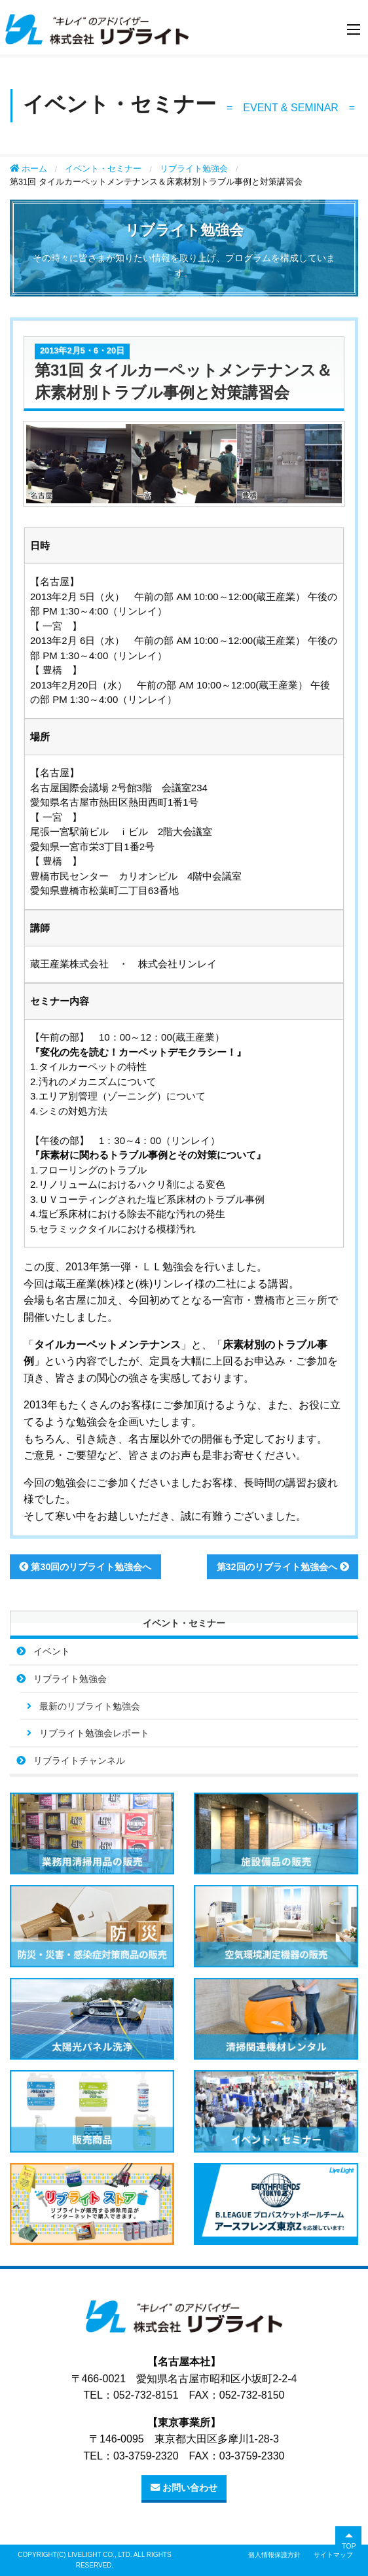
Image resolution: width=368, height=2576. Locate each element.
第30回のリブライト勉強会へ (85, 1567)
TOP (349, 2546)
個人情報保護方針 (274, 2554)
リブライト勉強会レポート (94, 1733)
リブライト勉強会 (194, 168)
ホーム (28, 168)
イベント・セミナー (103, 168)
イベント (51, 1651)
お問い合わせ (184, 2487)
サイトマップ (333, 2554)
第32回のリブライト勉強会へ (283, 1567)
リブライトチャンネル (79, 1760)
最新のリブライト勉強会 (89, 1706)
